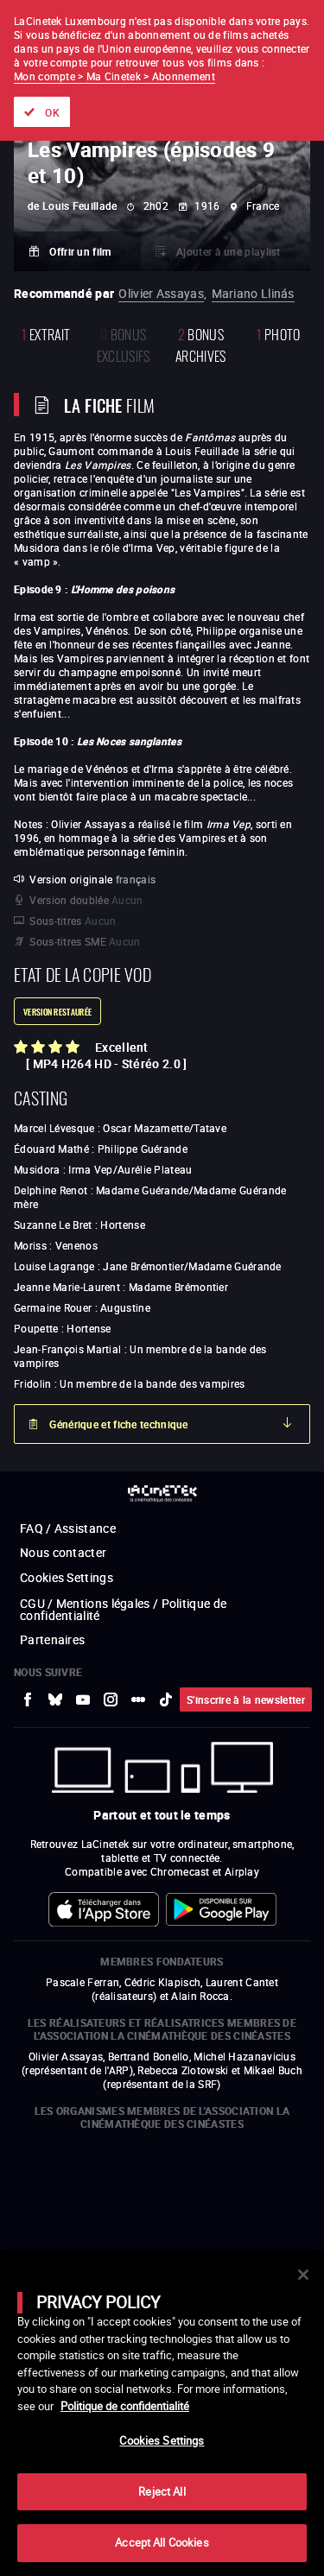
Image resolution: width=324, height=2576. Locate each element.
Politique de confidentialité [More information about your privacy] (124, 2406)
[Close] (303, 2275)
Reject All (161, 2491)
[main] (162, 2413)
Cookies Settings (161, 2440)
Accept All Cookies (161, 2542)
